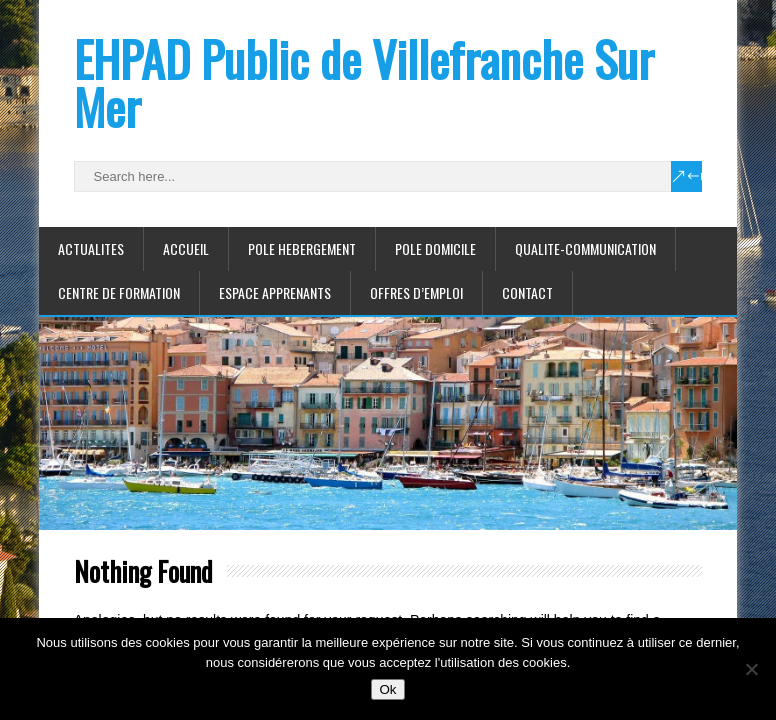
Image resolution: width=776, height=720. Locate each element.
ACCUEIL (186, 248)
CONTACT (527, 292)
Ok (387, 689)
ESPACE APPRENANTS (275, 292)
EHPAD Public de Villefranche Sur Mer (364, 82)
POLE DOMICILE (435, 248)
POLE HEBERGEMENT (302, 248)
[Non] (751, 669)
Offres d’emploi (416, 292)
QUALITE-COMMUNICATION (585, 248)
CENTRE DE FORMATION (119, 292)
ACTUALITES (91, 248)
